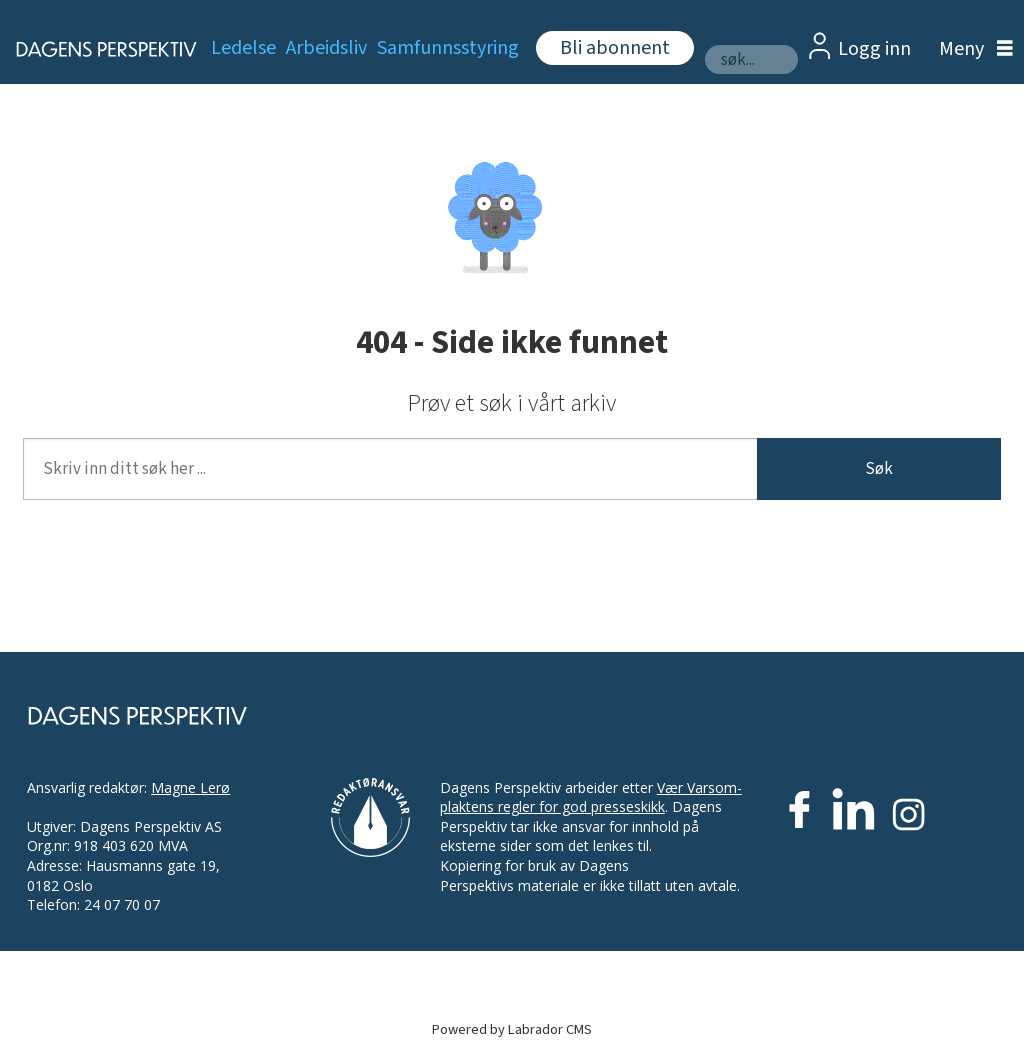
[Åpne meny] (971, 49)
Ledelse (243, 48)
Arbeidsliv (326, 48)
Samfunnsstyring (448, 48)
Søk (879, 469)
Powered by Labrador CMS (512, 1029)
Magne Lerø (190, 787)
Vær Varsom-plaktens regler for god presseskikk (591, 797)
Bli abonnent (615, 48)
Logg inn (874, 49)
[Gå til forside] (95, 49)
